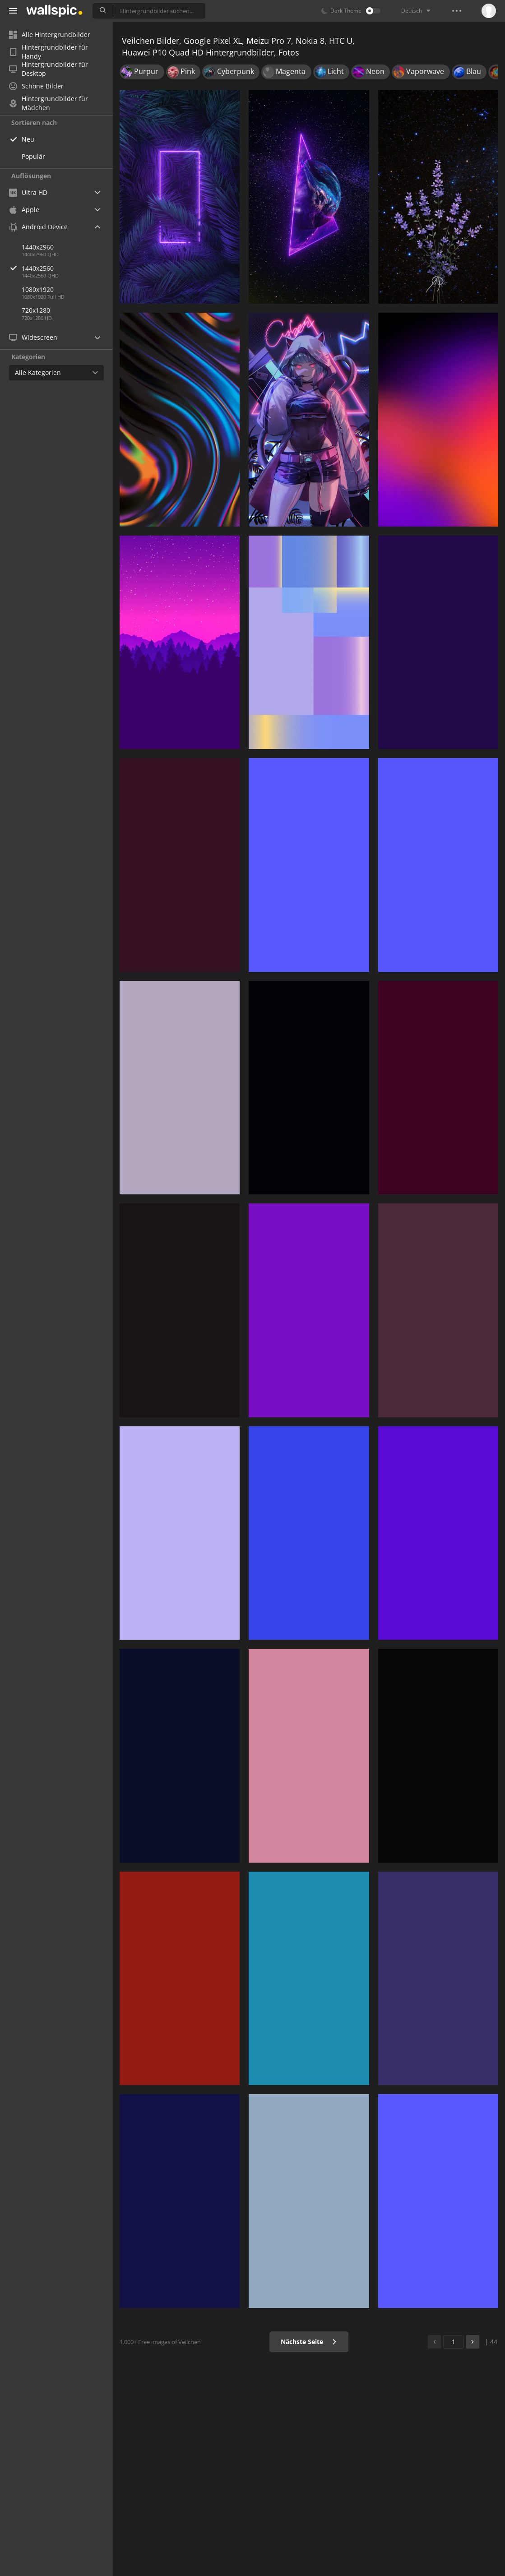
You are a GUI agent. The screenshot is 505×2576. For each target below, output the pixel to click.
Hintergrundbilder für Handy (48, 51)
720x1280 (36, 310)
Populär (33, 156)
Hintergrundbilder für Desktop (48, 69)
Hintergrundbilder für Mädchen (48, 103)
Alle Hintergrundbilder (49, 34)
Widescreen (33, 337)
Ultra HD (28, 192)
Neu (28, 139)
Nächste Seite (309, 2341)
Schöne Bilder (36, 86)
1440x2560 (67, 268)
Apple (24, 209)
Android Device (38, 226)
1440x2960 (38, 247)
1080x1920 (38, 289)
